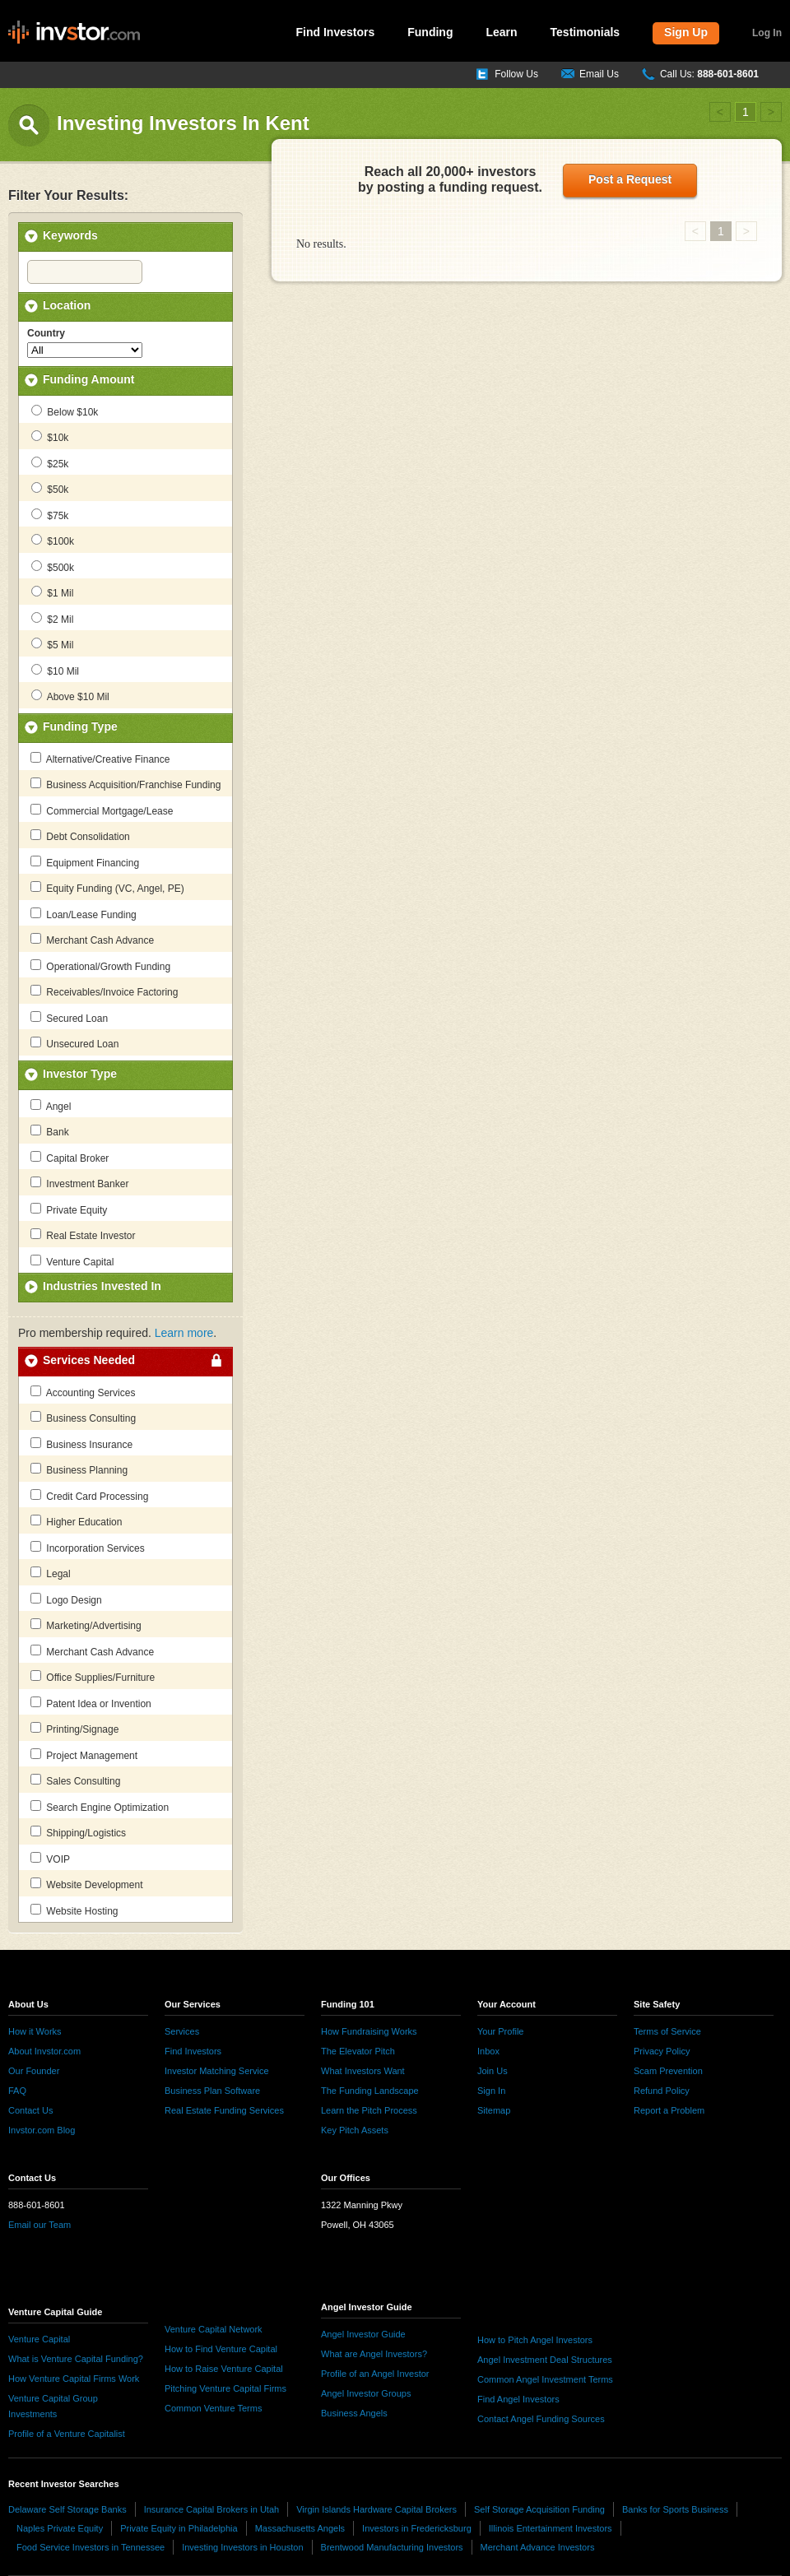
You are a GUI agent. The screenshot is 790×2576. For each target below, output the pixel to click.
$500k (52, 566)
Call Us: (709, 74)
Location (67, 305)
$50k (49, 488)
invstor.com (74, 33)
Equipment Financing (84, 862)
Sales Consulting (75, 1780)
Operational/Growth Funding (100, 965)
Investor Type (80, 1073)
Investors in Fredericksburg (417, 2528)
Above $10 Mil (70, 696)
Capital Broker (69, 1157)
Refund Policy (662, 2091)
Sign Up (686, 32)
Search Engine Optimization (99, 1806)
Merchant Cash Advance (92, 939)
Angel (50, 1105)
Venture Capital (72, 1261)
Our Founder (33, 2071)
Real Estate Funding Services (224, 2110)
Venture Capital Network (214, 2329)
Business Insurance (81, 1443)
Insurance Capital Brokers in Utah (211, 2509)
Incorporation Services (87, 1547)
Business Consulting (83, 1417)
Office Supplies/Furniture (92, 1676)
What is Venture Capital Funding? (75, 2359)
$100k (52, 540)
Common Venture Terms (213, 2408)
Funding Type (80, 726)
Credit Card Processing (89, 1495)
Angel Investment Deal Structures (544, 2360)
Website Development (86, 1884)
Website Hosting (74, 1910)
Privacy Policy (662, 2051)
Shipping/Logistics (78, 1832)
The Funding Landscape (370, 2091)
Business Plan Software (212, 2091)
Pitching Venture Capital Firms (225, 2388)
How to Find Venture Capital (221, 2349)
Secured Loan (69, 1017)
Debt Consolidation (80, 835)
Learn (501, 32)
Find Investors (335, 32)
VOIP (50, 1858)
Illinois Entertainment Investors (550, 2528)
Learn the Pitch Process (369, 2110)
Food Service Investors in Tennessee (90, 2547)
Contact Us (30, 2110)
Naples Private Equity (59, 2528)
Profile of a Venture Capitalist (66, 2434)
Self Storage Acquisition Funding (539, 2509)
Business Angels (354, 2413)
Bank (49, 1131)
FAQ (17, 2091)
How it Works (35, 2031)
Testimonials (585, 32)
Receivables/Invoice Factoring (104, 991)
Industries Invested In (102, 1286)
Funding (430, 32)
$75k (49, 515)
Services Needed (89, 1360)
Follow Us (516, 74)
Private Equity (68, 1209)
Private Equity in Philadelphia (178, 2528)
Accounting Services (82, 1392)
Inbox (488, 2051)
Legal (50, 1573)
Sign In (491, 2091)
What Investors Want (363, 2071)
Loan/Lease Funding (83, 914)
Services (182, 2031)
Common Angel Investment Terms (545, 2379)
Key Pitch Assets (354, 2130)
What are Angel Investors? (374, 2354)
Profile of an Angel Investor (375, 2374)
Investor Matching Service (217, 2071)
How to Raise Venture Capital (224, 2369)
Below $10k (64, 411)
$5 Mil (52, 644)
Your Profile (500, 2031)
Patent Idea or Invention (90, 1703)
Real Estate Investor (82, 1235)
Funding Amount (88, 379)
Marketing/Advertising (86, 1624)
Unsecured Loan (74, 1043)
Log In (767, 33)
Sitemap (493, 2110)
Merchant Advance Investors (538, 2547)
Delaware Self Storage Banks (67, 2509)
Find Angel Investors (518, 2399)
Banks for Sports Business (675, 2509)
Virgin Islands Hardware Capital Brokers (376, 2509)
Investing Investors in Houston (242, 2547)
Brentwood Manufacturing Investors (392, 2547)
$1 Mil (52, 592)
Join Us (492, 2071)
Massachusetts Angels (300, 2528)
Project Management (83, 1754)
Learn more (184, 1332)
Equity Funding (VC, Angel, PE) (107, 887)
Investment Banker (79, 1183)
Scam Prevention (668, 2071)
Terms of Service (667, 2031)
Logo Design (66, 1599)
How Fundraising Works (369, 2031)
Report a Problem (669, 2110)
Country (46, 333)
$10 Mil (55, 670)
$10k (49, 436)
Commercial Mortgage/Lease (101, 810)
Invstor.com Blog (41, 2130)
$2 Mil (52, 618)
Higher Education (76, 1521)
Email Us (599, 74)
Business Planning (79, 1469)
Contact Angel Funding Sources (541, 2419)
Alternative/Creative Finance (100, 758)
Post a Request (630, 179)
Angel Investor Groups (366, 2393)
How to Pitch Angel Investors (534, 2340)
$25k (49, 463)
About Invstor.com (44, 2051)
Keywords (70, 235)
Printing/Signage (74, 1728)
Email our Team (39, 2225)
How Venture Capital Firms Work (73, 2378)
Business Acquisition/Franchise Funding (125, 784)
